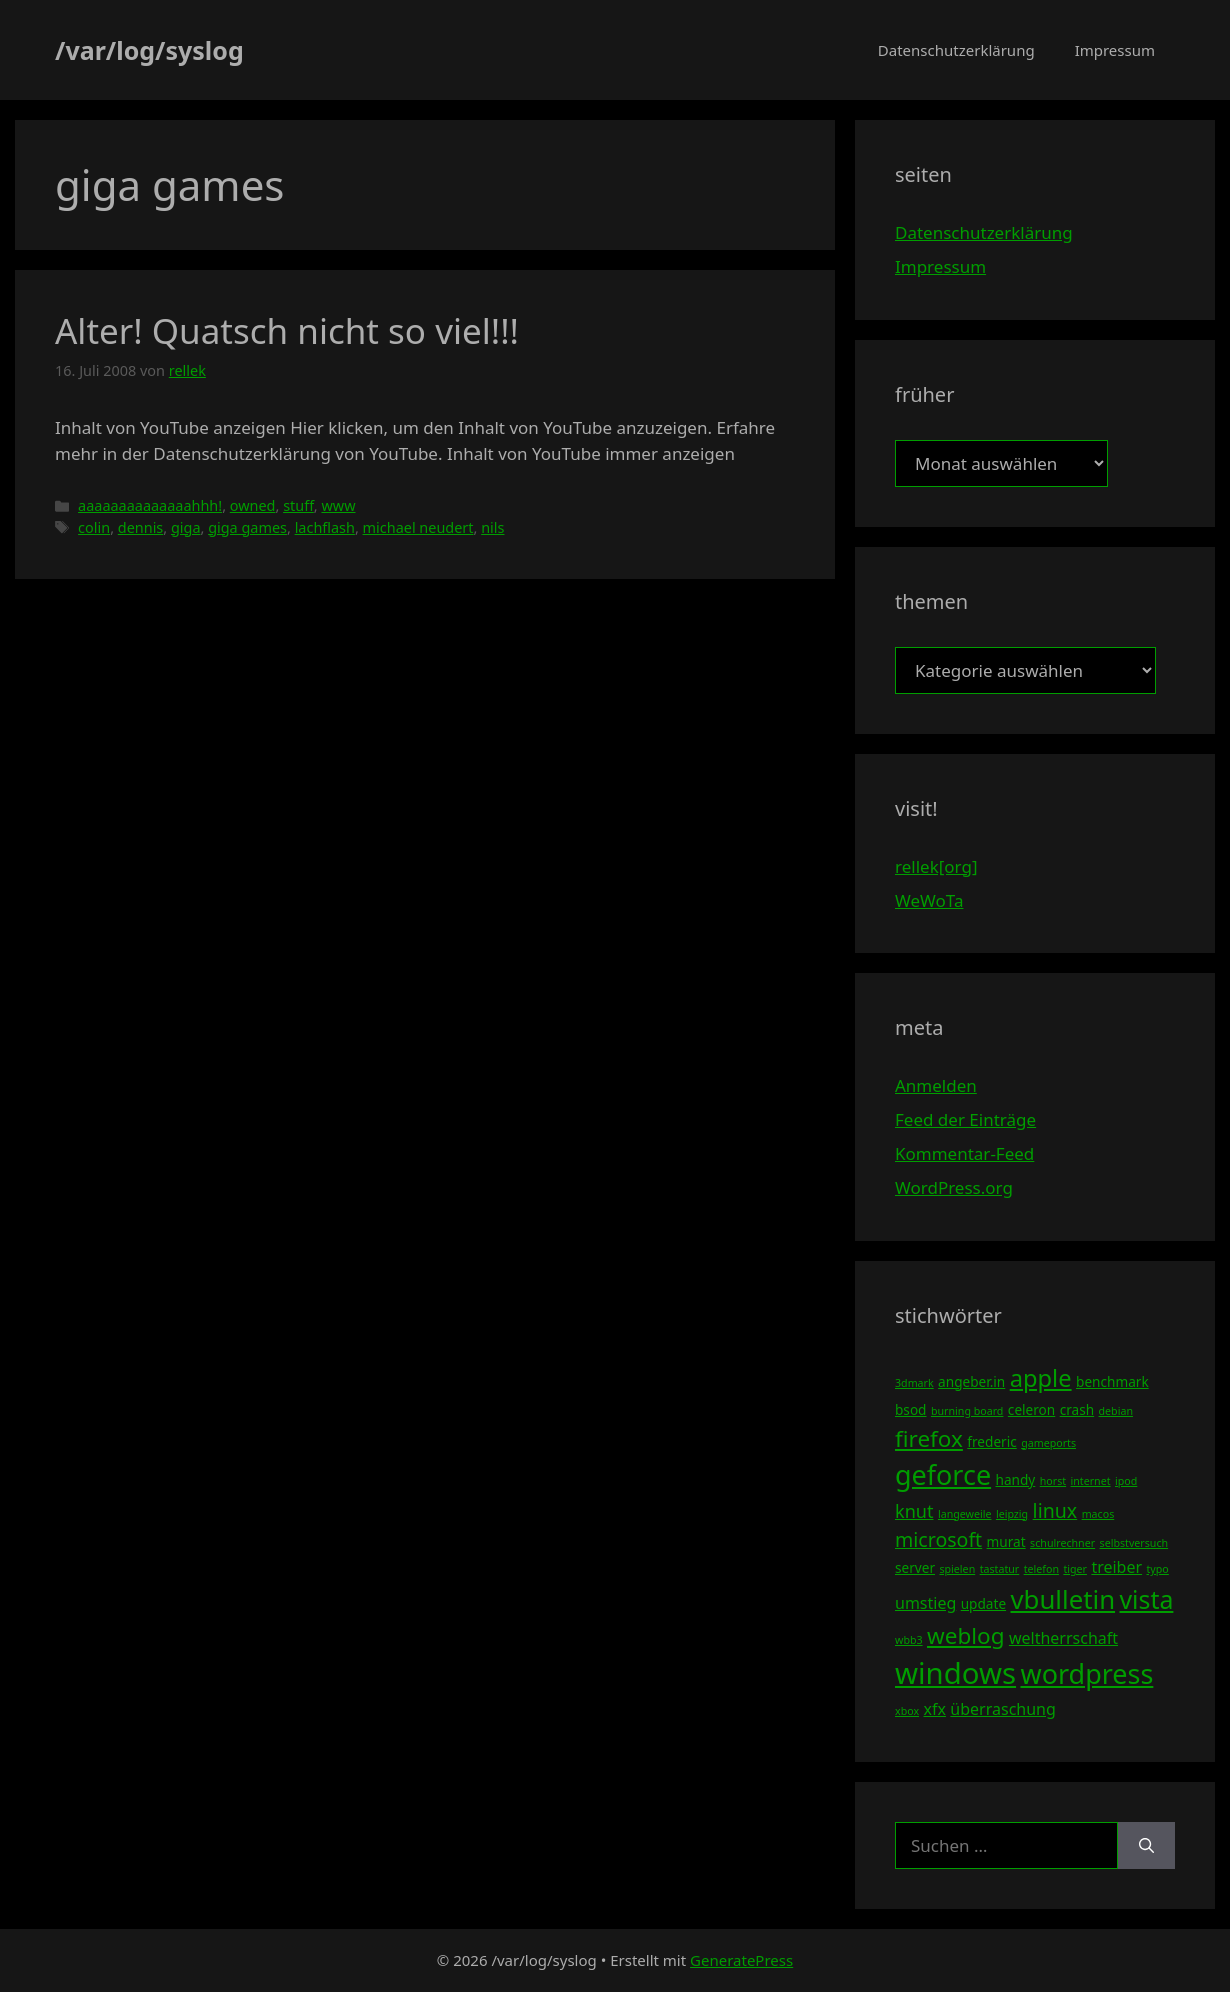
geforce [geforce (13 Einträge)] (943, 1474)
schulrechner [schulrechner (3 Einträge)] (1062, 1543)
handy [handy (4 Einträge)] (1016, 1479)
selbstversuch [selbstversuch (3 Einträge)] (1134, 1543)
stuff (298, 505)
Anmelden (936, 1085)
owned (253, 505)
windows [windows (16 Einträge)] (955, 1673)
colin (94, 527)
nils (492, 527)
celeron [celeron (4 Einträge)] (1031, 1409)
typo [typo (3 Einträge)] (1158, 1569)
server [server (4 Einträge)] (915, 1567)
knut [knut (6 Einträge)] (914, 1511)
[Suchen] (1146, 1846)
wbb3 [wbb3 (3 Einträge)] (909, 1640)
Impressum (1115, 50)
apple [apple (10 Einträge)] (1041, 1378)
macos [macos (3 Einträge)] (1098, 1514)
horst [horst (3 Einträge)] (1053, 1481)
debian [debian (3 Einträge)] (1116, 1411)
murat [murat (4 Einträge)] (1006, 1541)
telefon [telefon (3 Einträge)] (1041, 1569)
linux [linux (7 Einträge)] (1055, 1510)
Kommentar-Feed (964, 1153)
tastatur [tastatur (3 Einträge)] (1000, 1569)
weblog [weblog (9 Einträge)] (965, 1635)
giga (186, 527)
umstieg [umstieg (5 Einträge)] (925, 1603)
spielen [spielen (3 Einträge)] (957, 1569)
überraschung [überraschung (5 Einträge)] (1002, 1709)
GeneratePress (741, 1960)
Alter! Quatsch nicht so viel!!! (287, 330)
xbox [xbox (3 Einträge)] (907, 1711)
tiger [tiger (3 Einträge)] (1075, 1569)
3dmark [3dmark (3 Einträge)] (914, 1383)
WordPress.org (954, 1187)
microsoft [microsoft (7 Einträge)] (938, 1539)
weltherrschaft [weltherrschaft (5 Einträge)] (1063, 1638)
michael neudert (418, 527)
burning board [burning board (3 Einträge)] (967, 1411)
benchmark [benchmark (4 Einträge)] (1112, 1381)
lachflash (325, 527)
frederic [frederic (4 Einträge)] (991, 1441)
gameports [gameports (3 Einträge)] (1048, 1443)
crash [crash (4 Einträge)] (1077, 1409)
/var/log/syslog (149, 50)
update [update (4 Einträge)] (983, 1603)
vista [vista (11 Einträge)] (1146, 1599)
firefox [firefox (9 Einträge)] (929, 1438)
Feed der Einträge (965, 1119)
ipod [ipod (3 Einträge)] (1126, 1481)
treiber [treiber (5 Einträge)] (1116, 1567)
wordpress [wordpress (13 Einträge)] (1086, 1673)
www (338, 505)
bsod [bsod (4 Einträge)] (911, 1409)
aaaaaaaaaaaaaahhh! (150, 505)
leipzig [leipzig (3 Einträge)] (1012, 1514)
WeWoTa (929, 900)
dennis (141, 527)
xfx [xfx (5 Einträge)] (934, 1709)
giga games (247, 527)
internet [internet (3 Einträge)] (1091, 1481)
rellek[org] (936, 866)
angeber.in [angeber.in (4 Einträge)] (971, 1381)
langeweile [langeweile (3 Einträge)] (965, 1514)
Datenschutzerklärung (956, 50)
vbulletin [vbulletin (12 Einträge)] (1063, 1599)
